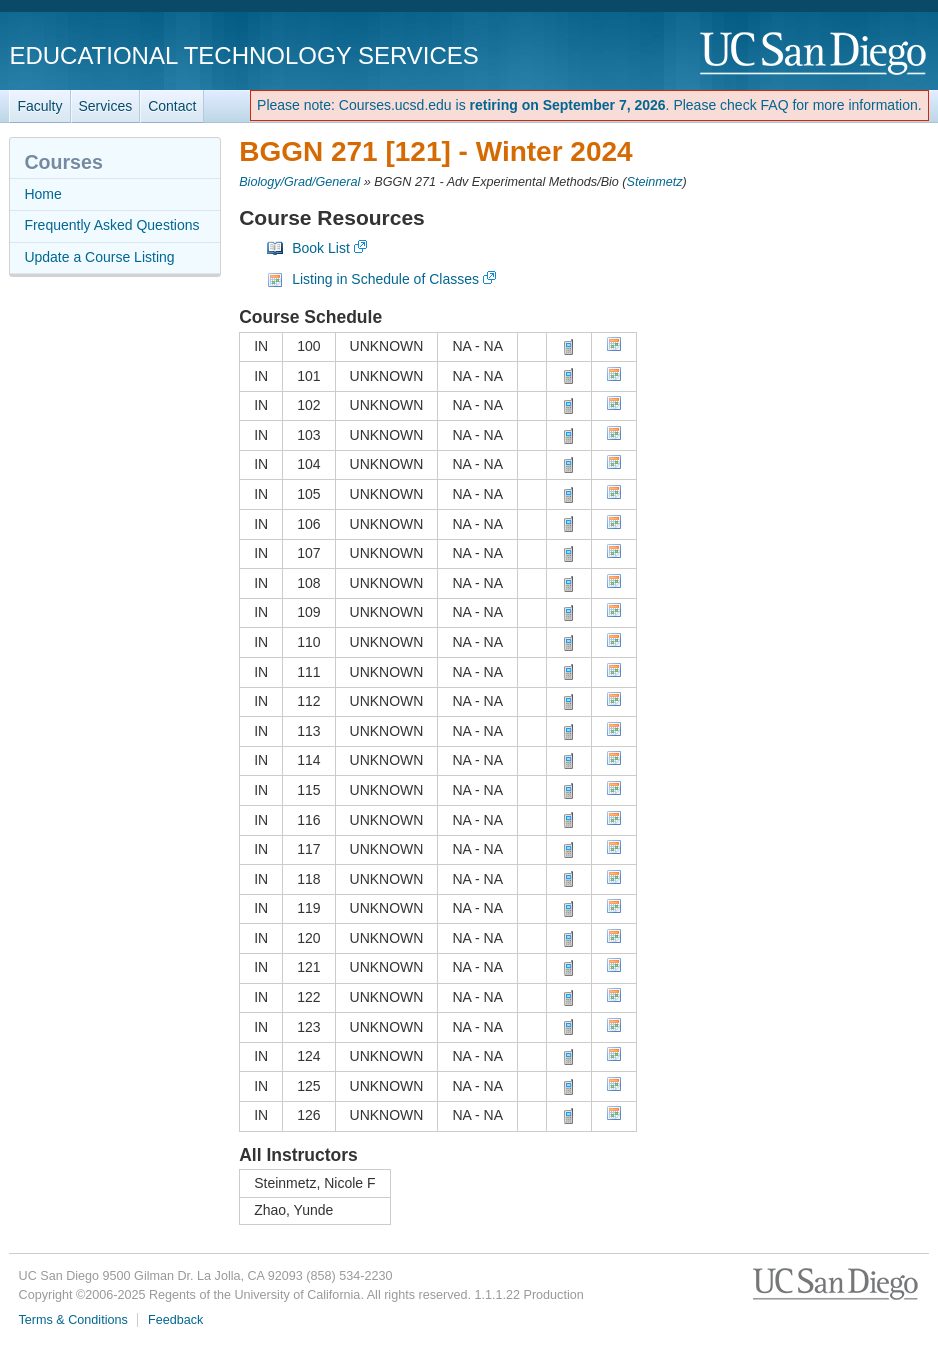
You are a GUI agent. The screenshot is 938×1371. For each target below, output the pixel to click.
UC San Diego (814, 54)
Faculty (39, 106)
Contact (172, 106)
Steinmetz (655, 182)
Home (42, 194)
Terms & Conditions (73, 1320)
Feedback (175, 1320)
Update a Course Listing (99, 257)
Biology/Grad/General (299, 182)
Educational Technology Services (243, 55)
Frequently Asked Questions (111, 225)
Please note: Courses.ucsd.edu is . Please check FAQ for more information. (589, 105)
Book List (321, 248)
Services (106, 106)
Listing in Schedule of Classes (385, 279)
